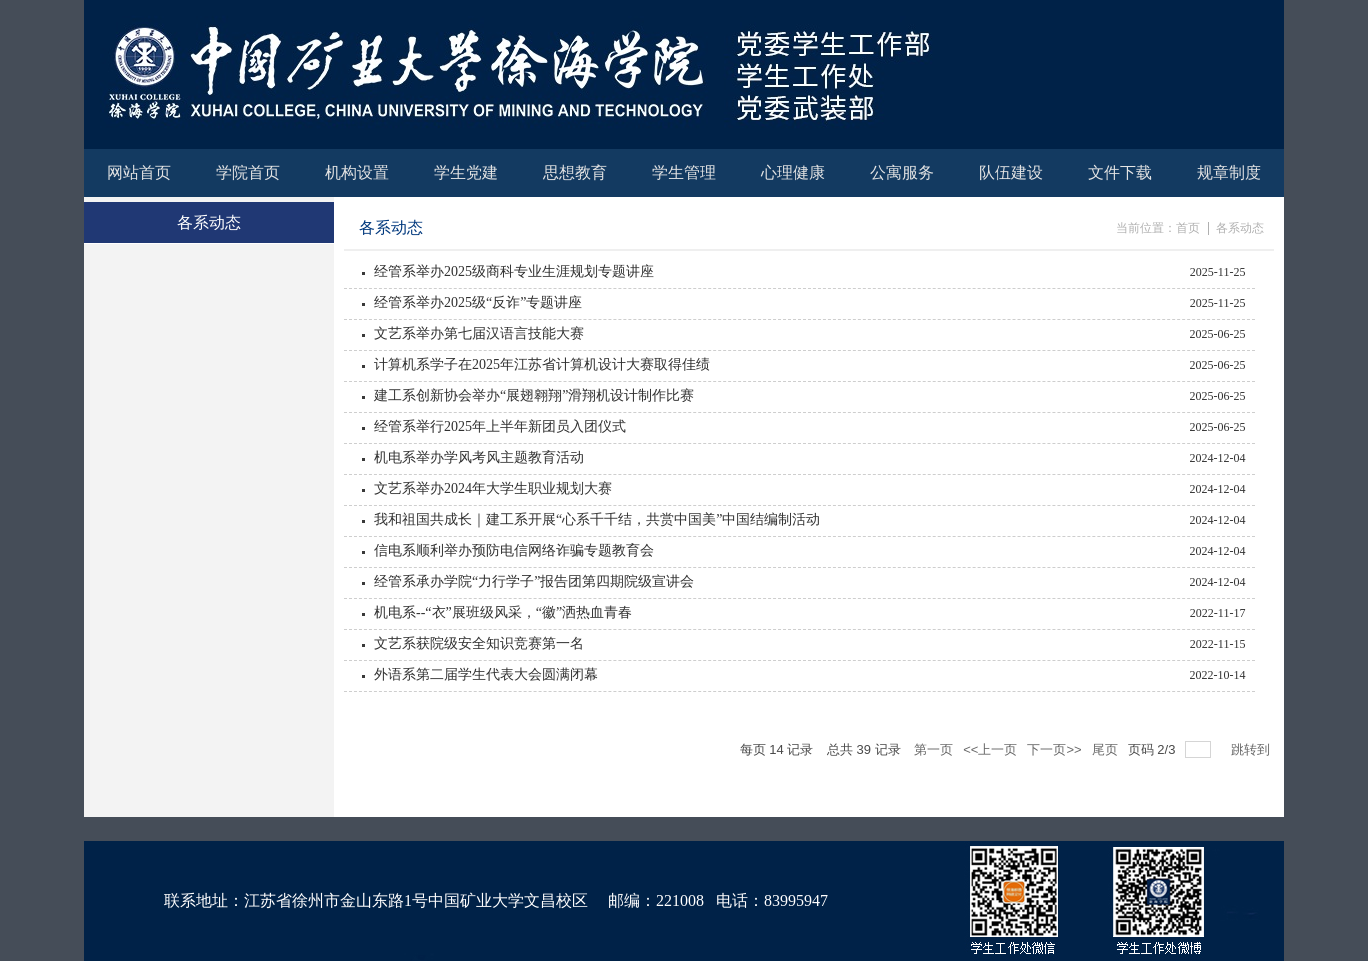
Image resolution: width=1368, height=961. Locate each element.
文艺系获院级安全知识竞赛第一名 (479, 643)
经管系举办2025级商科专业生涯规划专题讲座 (514, 271)
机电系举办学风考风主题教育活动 (479, 457)
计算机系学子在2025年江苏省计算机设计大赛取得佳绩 (542, 364)
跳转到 (1252, 749)
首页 (1188, 228)
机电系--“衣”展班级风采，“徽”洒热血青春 (503, 612)
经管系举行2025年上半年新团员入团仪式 (500, 426)
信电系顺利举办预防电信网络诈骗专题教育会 (514, 550)
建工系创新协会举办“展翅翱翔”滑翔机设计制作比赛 (534, 395)
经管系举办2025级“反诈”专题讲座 (478, 302)
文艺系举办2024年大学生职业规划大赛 (493, 488)
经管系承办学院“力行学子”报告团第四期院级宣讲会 (534, 581)
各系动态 (1240, 228)
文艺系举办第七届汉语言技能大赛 (479, 333)
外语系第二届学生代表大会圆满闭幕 (486, 674)
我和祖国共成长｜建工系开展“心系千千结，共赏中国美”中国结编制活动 (597, 519)
